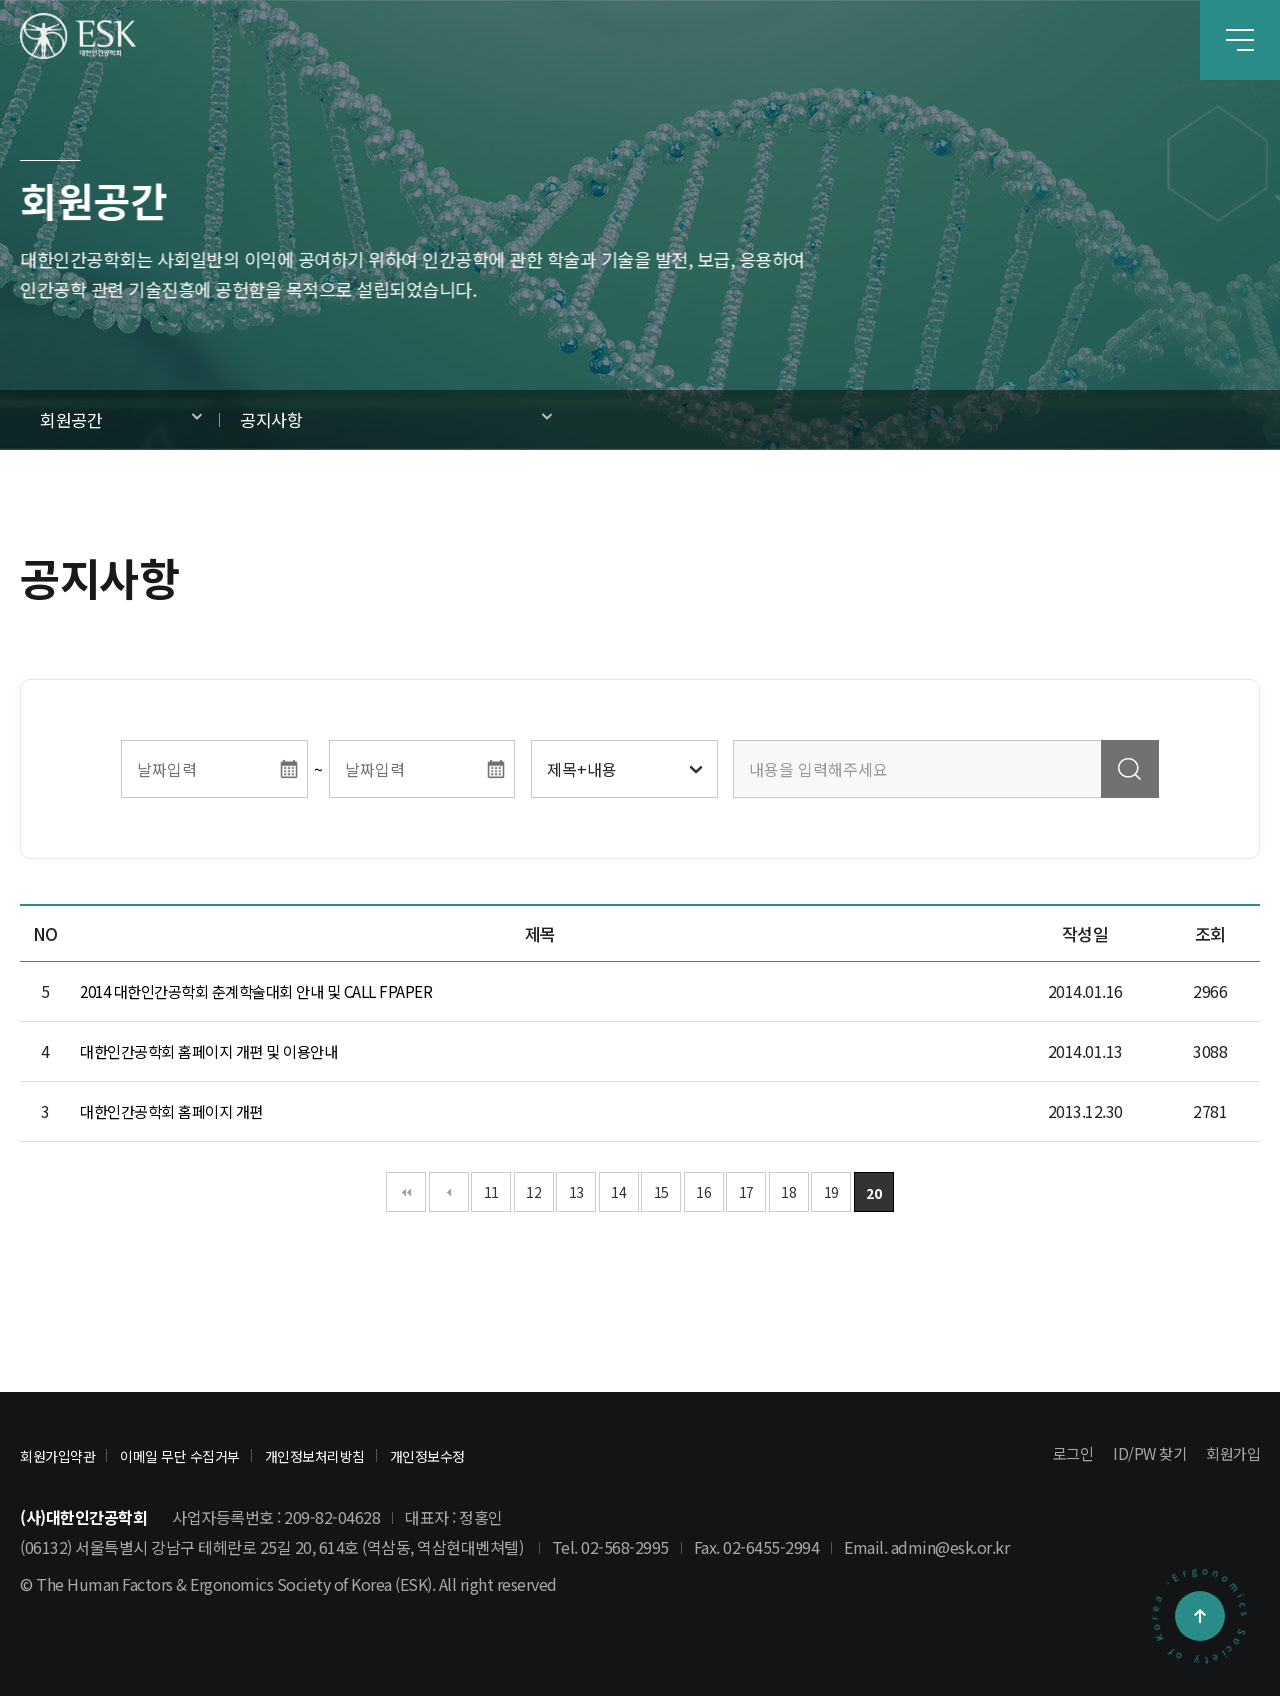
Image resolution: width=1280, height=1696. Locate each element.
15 (661, 1192)
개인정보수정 (507, 1454)
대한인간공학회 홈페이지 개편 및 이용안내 (217, 1052)
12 (533, 1192)
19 (831, 1192)
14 (618, 1192)
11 (491, 1192)
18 (788, 1192)
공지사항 (271, 419)
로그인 (1065, 1454)
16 (703, 1192)
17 (746, 1192)
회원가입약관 (66, 1454)
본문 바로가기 (0, 0)
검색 (1130, 769)
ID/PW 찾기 (1144, 1454)
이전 (449, 1192)
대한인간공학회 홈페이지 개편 (178, 1112)
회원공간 (71, 419)
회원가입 (1231, 1454)
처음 (406, 1192)
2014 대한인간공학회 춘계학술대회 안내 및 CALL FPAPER (267, 992)
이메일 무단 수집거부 (212, 1454)
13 (576, 1192)
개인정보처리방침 (374, 1454)
